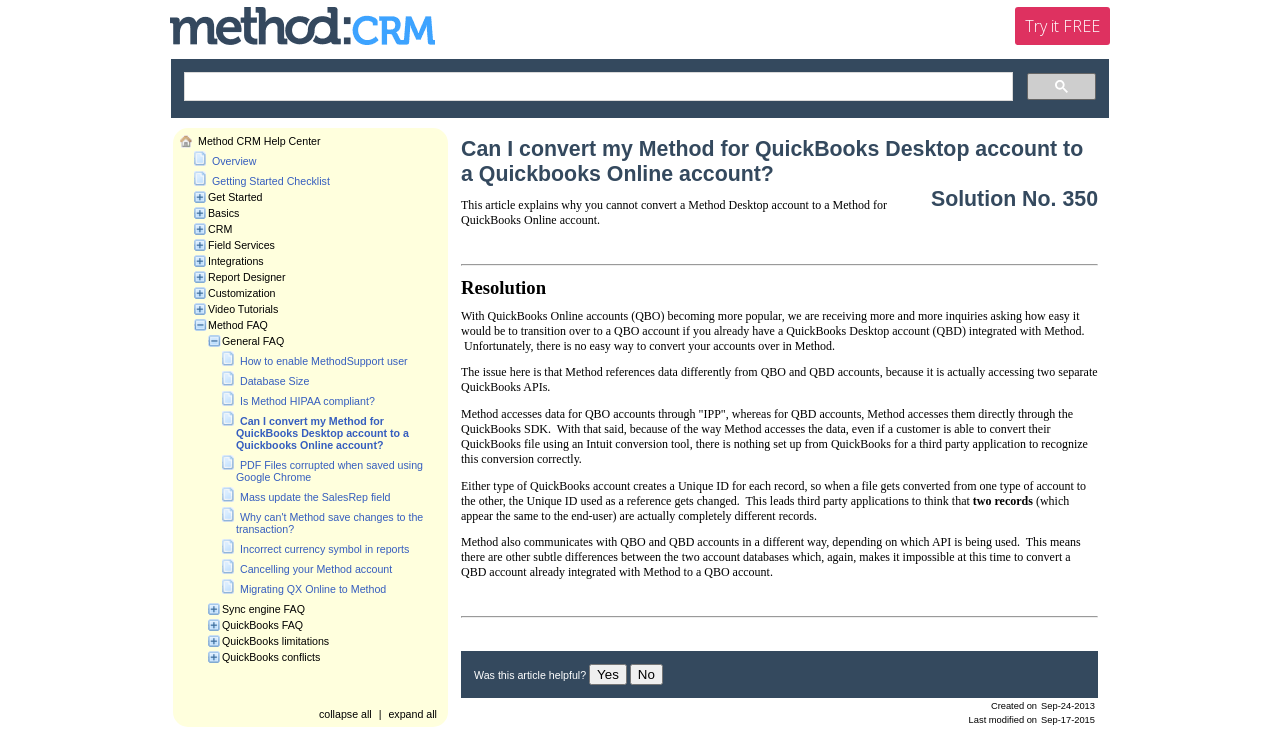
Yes (608, 674)
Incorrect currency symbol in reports (324, 549)
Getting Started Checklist (271, 181)
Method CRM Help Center (259, 141)
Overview (234, 161)
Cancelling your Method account (316, 569)
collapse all (345, 714)
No (646, 674)
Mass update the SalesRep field (315, 497)
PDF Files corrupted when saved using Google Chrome (329, 471)
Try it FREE (1062, 26)
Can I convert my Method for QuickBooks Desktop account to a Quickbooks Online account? (322, 433)
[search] (596, 87)
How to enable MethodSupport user (324, 361)
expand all (412, 714)
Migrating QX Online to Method (313, 589)
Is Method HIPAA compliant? (307, 401)
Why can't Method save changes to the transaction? (329, 523)
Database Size (274, 381)
